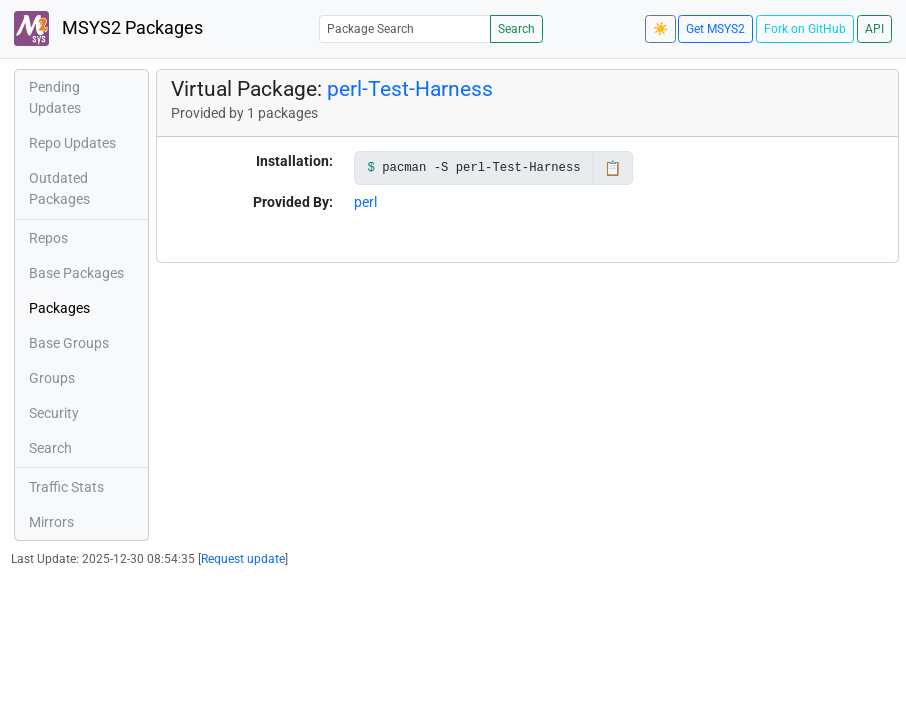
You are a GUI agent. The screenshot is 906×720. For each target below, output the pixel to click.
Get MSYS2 (715, 29)
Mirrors (51, 522)
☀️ (660, 29)
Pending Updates (55, 97)
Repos (48, 238)
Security (54, 413)
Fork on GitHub (805, 29)
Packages (59, 308)
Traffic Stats (66, 487)
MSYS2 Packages (108, 28)
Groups (52, 378)
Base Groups (69, 343)
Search (516, 29)
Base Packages (76, 273)
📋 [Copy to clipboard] (612, 168)
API (874, 29)
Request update (243, 559)
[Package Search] (405, 28)
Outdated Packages (59, 188)
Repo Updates (72, 143)
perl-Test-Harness (410, 89)
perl (365, 202)
